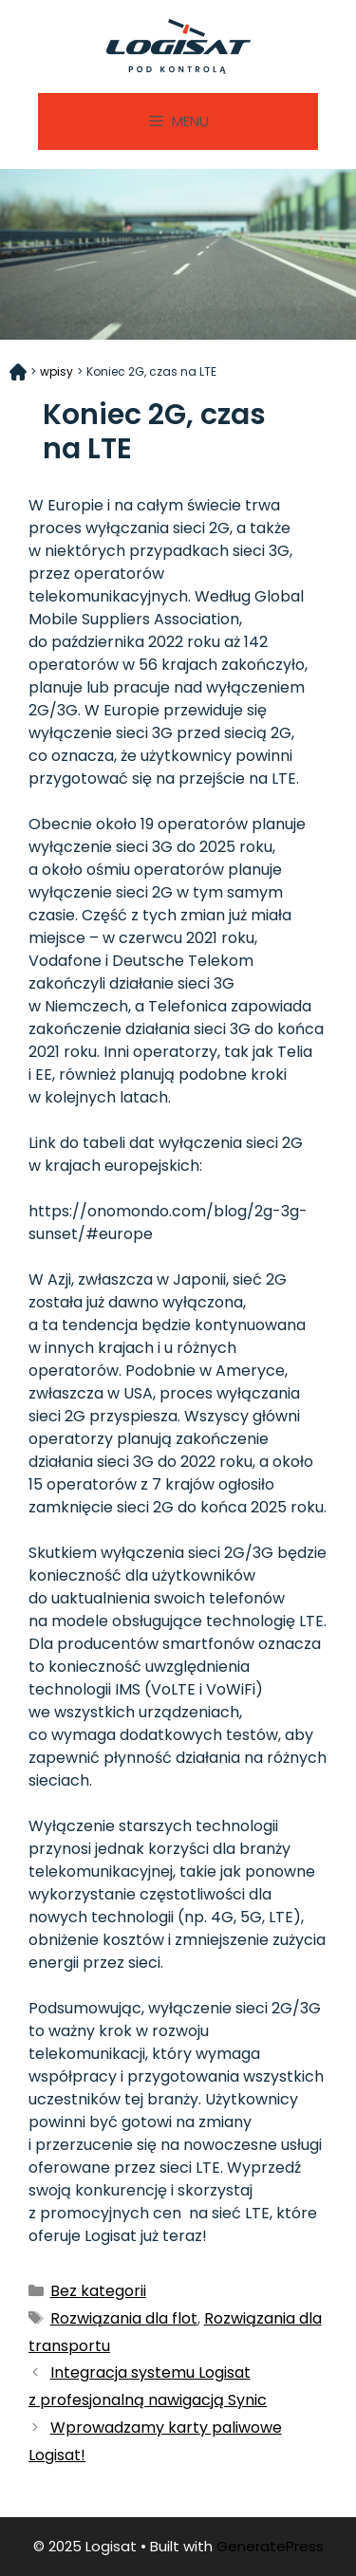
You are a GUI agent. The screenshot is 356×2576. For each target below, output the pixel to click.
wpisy (56, 371)
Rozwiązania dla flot (123, 2318)
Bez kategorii (98, 2291)
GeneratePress (270, 2546)
